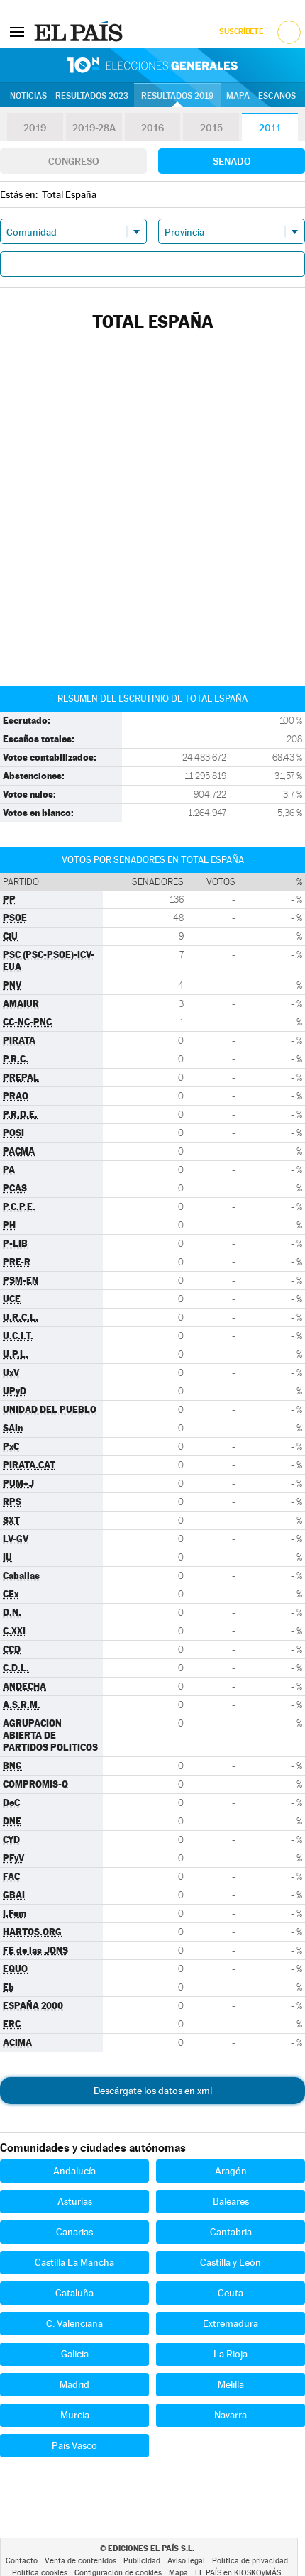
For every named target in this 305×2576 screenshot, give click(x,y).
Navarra (230, 2415)
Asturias (74, 2201)
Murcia (74, 2415)
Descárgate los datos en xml (153, 2090)
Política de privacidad (250, 2560)
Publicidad (141, 2560)
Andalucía (74, 2170)
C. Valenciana (74, 2323)
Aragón (231, 2170)
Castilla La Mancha (74, 2262)
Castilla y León (230, 2262)
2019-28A (94, 127)
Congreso (73, 161)
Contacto (22, 2560)
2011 (270, 127)
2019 (34, 127)
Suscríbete (240, 31)
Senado (232, 161)
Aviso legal (186, 2560)
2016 (152, 127)
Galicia (75, 2354)
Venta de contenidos (80, 2560)
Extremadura (230, 2323)
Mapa (238, 96)
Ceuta (230, 2293)
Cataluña (74, 2293)
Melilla (231, 2384)
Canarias (74, 2232)
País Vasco (74, 2445)
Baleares (231, 2201)
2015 (211, 127)
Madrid (74, 2384)
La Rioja (231, 2354)
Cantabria (231, 2232)
